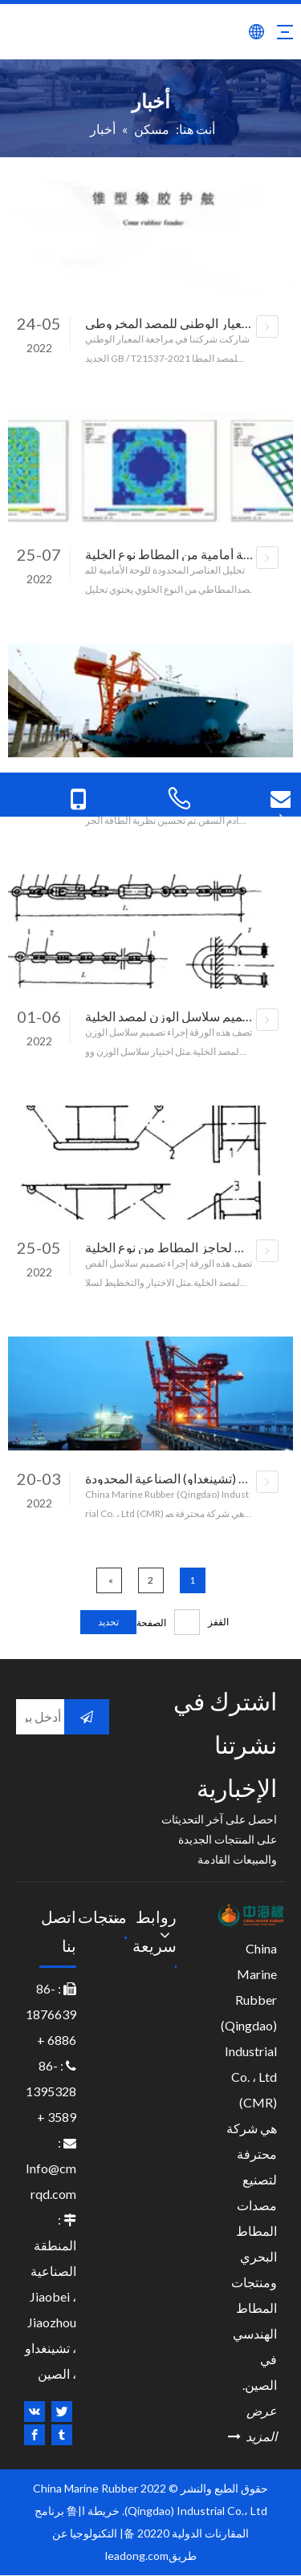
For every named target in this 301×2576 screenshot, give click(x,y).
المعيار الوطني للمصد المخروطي (170, 323)
